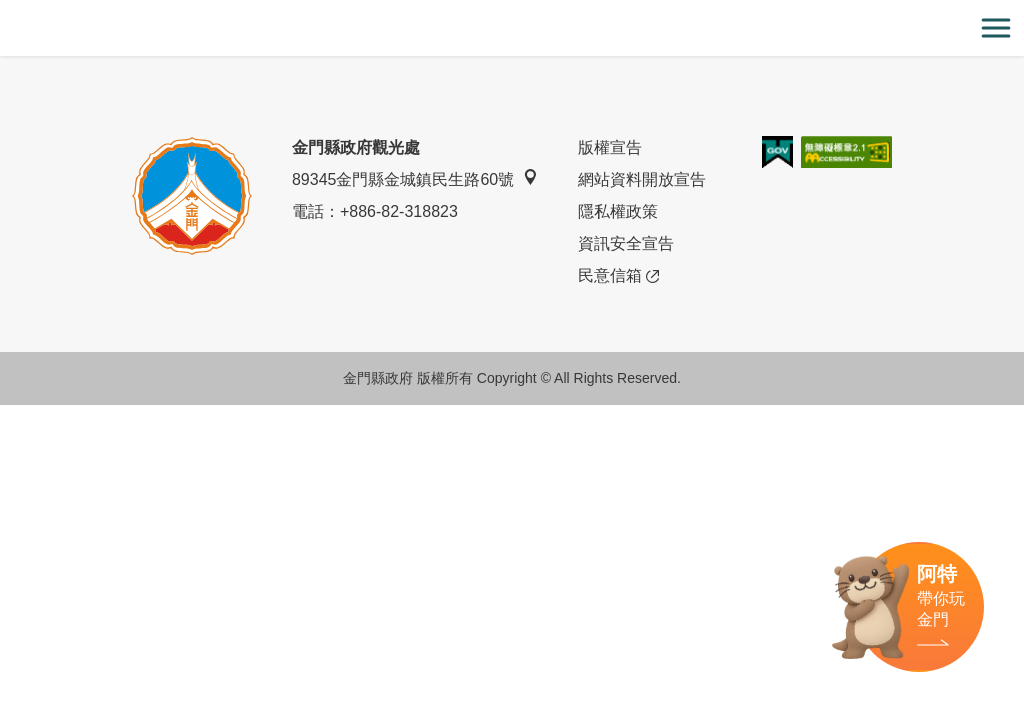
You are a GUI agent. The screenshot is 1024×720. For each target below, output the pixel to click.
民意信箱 (618, 276)
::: (6, 11)
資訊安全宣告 (626, 243)
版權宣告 (610, 147)
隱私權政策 (618, 211)
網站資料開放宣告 (642, 179)
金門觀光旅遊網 (512, 28)
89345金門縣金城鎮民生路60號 (415, 178)
